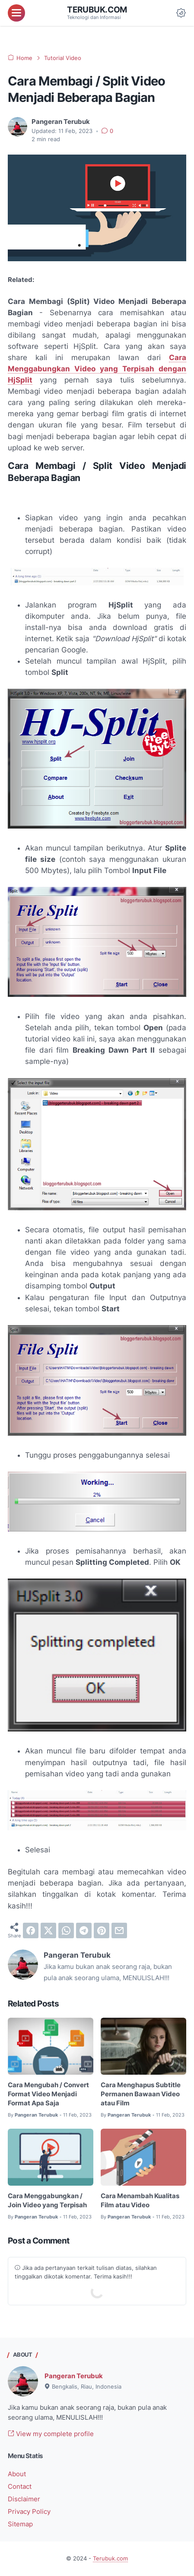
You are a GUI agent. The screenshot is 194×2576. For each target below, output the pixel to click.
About (17, 2474)
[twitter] (48, 1930)
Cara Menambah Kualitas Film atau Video (140, 2200)
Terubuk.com (97, 10)
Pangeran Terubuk (74, 2376)
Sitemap (20, 2524)
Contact (20, 2487)
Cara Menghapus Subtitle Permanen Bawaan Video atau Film (141, 2094)
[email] (119, 1930)
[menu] (16, 13)
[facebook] (30, 1930)
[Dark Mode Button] (181, 13)
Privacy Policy (29, 2512)
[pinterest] (101, 1930)
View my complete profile (51, 2434)
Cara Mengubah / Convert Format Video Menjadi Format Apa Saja (48, 2094)
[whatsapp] (66, 1930)
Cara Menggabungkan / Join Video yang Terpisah (47, 2200)
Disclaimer (24, 2499)
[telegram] (84, 1930)
